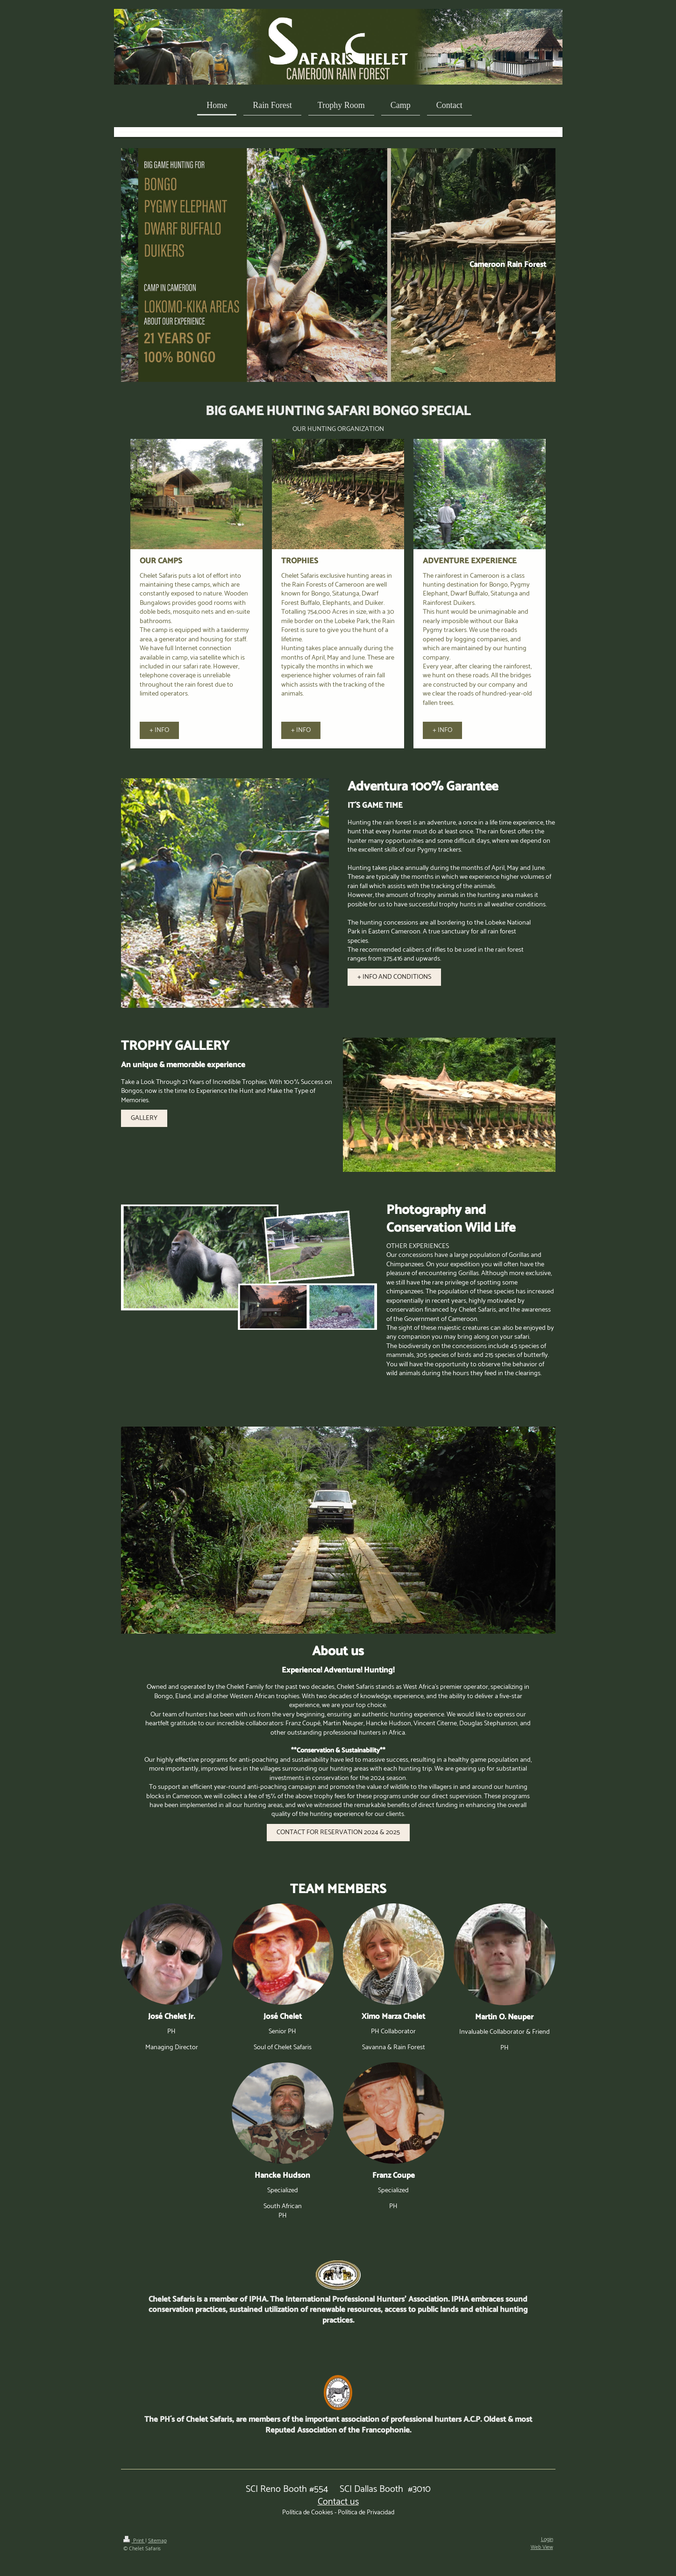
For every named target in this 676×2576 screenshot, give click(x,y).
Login (547, 2539)
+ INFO (159, 730)
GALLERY (144, 1118)
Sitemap (157, 2540)
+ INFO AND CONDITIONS (394, 977)
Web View (542, 2547)
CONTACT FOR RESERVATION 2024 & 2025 (338, 1832)
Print (134, 2540)
